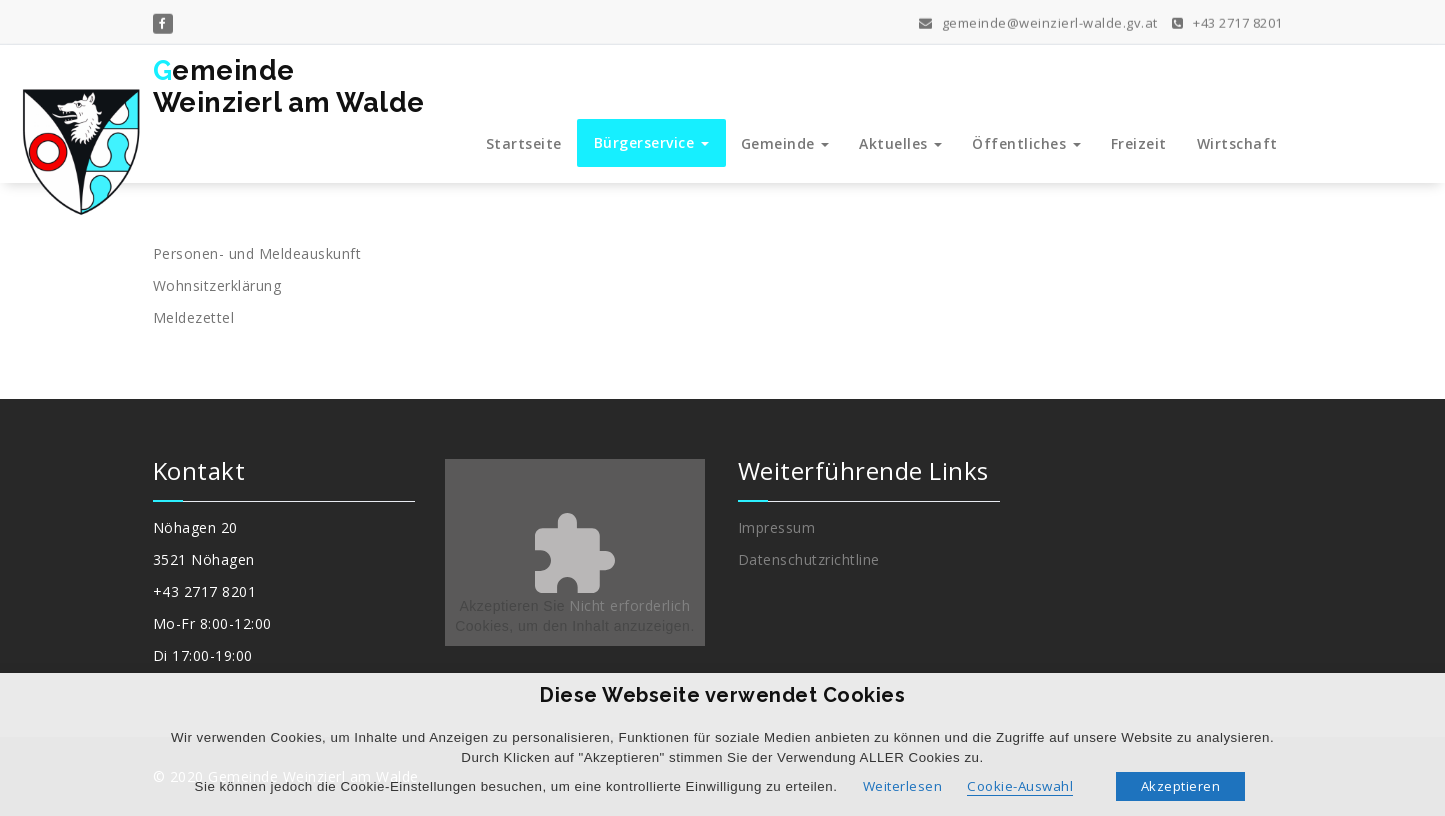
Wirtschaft (1237, 143)
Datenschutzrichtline (809, 559)
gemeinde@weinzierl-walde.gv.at (1038, 21)
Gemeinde (785, 143)
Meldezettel (194, 317)
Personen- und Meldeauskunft (257, 253)
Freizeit (1139, 143)
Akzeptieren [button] (1181, 786)
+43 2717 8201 (1227, 21)
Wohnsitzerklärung (217, 285)
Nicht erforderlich (629, 605)
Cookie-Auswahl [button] (1020, 786)
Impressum (777, 527)
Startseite (524, 143)
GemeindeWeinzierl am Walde (289, 86)
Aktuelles (900, 143)
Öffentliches (1026, 143)
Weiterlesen (903, 786)
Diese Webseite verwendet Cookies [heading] (722, 695)
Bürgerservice (651, 142)
